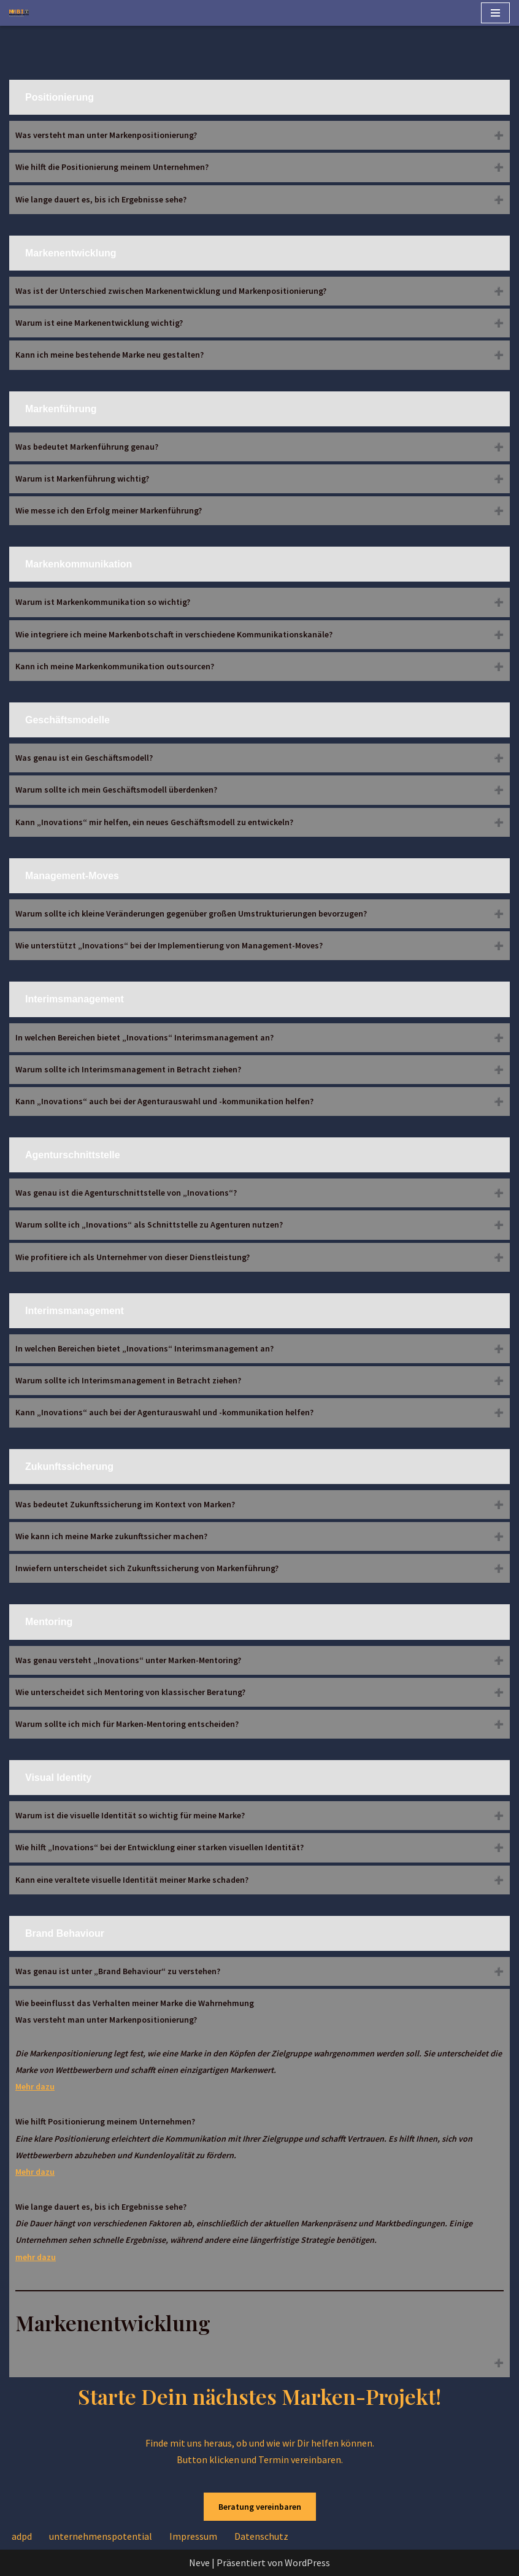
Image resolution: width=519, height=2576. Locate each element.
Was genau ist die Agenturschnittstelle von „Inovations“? (126, 1192)
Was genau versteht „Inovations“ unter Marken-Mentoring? (128, 1660)
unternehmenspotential (100, 2536)
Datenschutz (261, 2536)
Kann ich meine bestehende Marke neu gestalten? (109, 354)
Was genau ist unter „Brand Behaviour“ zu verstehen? (117, 1971)
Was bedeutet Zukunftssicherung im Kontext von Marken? (125, 1504)
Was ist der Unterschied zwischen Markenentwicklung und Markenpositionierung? (170, 290)
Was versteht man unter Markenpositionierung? (106, 134)
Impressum (193, 2536)
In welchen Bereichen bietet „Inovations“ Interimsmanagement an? (144, 1037)
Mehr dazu (35, 2086)
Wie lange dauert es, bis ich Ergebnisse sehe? (100, 199)
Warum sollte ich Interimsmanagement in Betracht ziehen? (128, 1069)
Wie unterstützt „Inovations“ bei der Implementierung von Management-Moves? (169, 945)
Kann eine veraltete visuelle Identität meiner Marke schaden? (131, 1879)
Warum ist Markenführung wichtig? (82, 478)
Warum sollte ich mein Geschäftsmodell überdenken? (116, 789)
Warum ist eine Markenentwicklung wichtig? (99, 322)
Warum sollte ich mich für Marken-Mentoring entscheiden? (127, 1723)
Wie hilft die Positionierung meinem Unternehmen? (112, 166)
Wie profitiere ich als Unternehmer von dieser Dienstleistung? (132, 1257)
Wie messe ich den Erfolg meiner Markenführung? (108, 510)
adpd (22, 2536)
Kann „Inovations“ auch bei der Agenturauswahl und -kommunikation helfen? (164, 1101)
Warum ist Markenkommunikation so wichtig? (102, 601)
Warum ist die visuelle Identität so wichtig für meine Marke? (130, 1815)
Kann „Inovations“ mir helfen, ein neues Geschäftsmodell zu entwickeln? (154, 822)
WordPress (307, 2562)
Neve (199, 2562)
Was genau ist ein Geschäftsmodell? (84, 757)
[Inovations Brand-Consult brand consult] (19, 13)
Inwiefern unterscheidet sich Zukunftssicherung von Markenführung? (147, 1568)
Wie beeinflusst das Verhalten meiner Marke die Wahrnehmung (259, 2167)
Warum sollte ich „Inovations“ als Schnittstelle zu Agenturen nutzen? (149, 1224)
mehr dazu (35, 2257)
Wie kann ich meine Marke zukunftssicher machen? (111, 1536)
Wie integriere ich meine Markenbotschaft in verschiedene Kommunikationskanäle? (174, 634)
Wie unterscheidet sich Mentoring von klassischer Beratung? (130, 1691)
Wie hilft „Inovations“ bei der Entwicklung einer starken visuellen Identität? (159, 1847)
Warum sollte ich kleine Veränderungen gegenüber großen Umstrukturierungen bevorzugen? (191, 913)
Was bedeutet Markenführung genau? (86, 446)
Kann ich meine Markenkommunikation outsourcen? (114, 666)
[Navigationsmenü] (495, 12)
